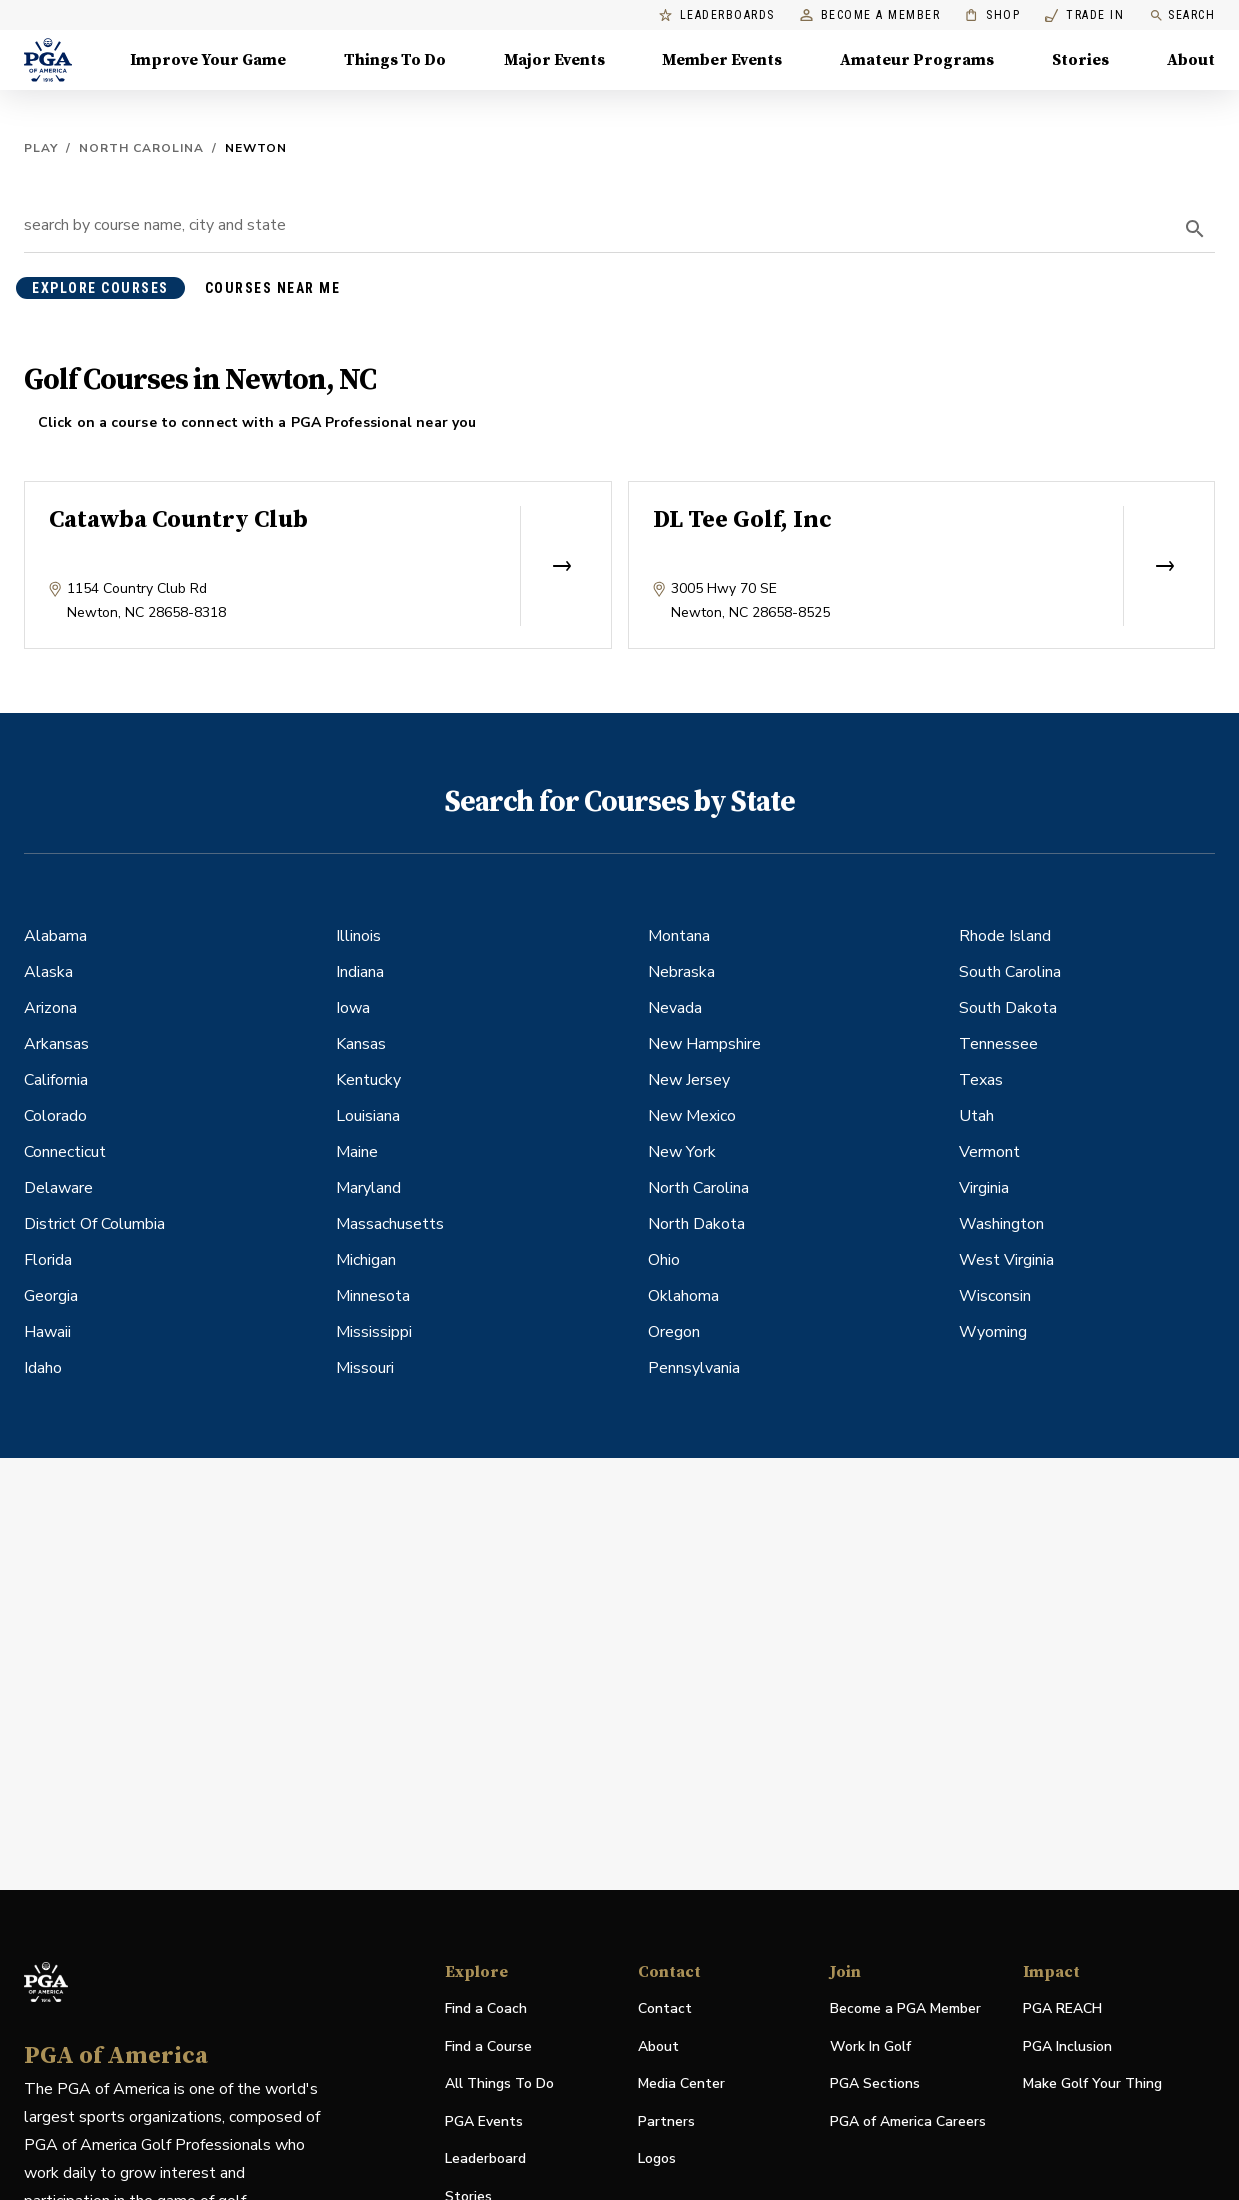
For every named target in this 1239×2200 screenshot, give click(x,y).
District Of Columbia (94, 1224)
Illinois (358, 936)
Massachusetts (390, 1224)
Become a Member (870, 15)
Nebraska (681, 972)
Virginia (984, 1188)
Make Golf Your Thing (1092, 2084)
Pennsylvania (694, 1368)
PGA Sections (875, 2083)
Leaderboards (717, 15)
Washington (1001, 1224)
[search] (1195, 229)
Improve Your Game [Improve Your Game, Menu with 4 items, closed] (208, 60)
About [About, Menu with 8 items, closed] (1191, 60)
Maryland (368, 1188)
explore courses (100, 288)
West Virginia (1006, 1260)
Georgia (51, 1296)
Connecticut (65, 1152)
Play (41, 148)
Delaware (58, 1188)
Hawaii (47, 1332)
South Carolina (1010, 972)
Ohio (664, 1260)
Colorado (55, 1116)
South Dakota (1008, 1008)
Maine (357, 1152)
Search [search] (1182, 15)
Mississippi (374, 1332)
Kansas (361, 1044)
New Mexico (692, 1116)
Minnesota (373, 1296)
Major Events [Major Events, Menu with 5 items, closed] (554, 60)
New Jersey (689, 1080)
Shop (992, 15)
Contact (665, 2008)
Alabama (55, 936)
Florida (48, 1260)
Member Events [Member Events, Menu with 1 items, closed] (722, 60)
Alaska (48, 972)
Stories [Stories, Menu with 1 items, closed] (1080, 60)
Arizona (50, 1008)
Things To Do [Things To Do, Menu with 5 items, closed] (395, 60)
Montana (679, 936)
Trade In (1084, 15)
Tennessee (998, 1044)
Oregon (674, 1332)
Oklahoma (683, 1296)
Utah (976, 1116)
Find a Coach (486, 2008)
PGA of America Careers (908, 2122)
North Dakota (696, 1224)
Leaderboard (485, 2158)
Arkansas (56, 1044)
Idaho (43, 1368)
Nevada (675, 1008)
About (658, 2046)
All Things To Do (499, 2083)
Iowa (353, 1008)
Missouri (365, 1368)
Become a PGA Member (905, 2008)
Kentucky (368, 1080)
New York (682, 1152)
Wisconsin (995, 1296)
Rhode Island (1005, 936)
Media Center (681, 2084)
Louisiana (368, 1116)
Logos (657, 2158)
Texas (981, 1080)
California (56, 1080)
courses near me (273, 288)
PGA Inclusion (1067, 2046)
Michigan (366, 1260)
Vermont (989, 1152)
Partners (666, 2121)
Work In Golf (870, 2046)
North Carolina (141, 148)
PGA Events (484, 2121)
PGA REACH (1062, 2009)
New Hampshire (704, 1044)
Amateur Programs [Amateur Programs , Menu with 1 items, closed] (917, 60)
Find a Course (488, 2046)
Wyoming (993, 1332)
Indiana (360, 972)
